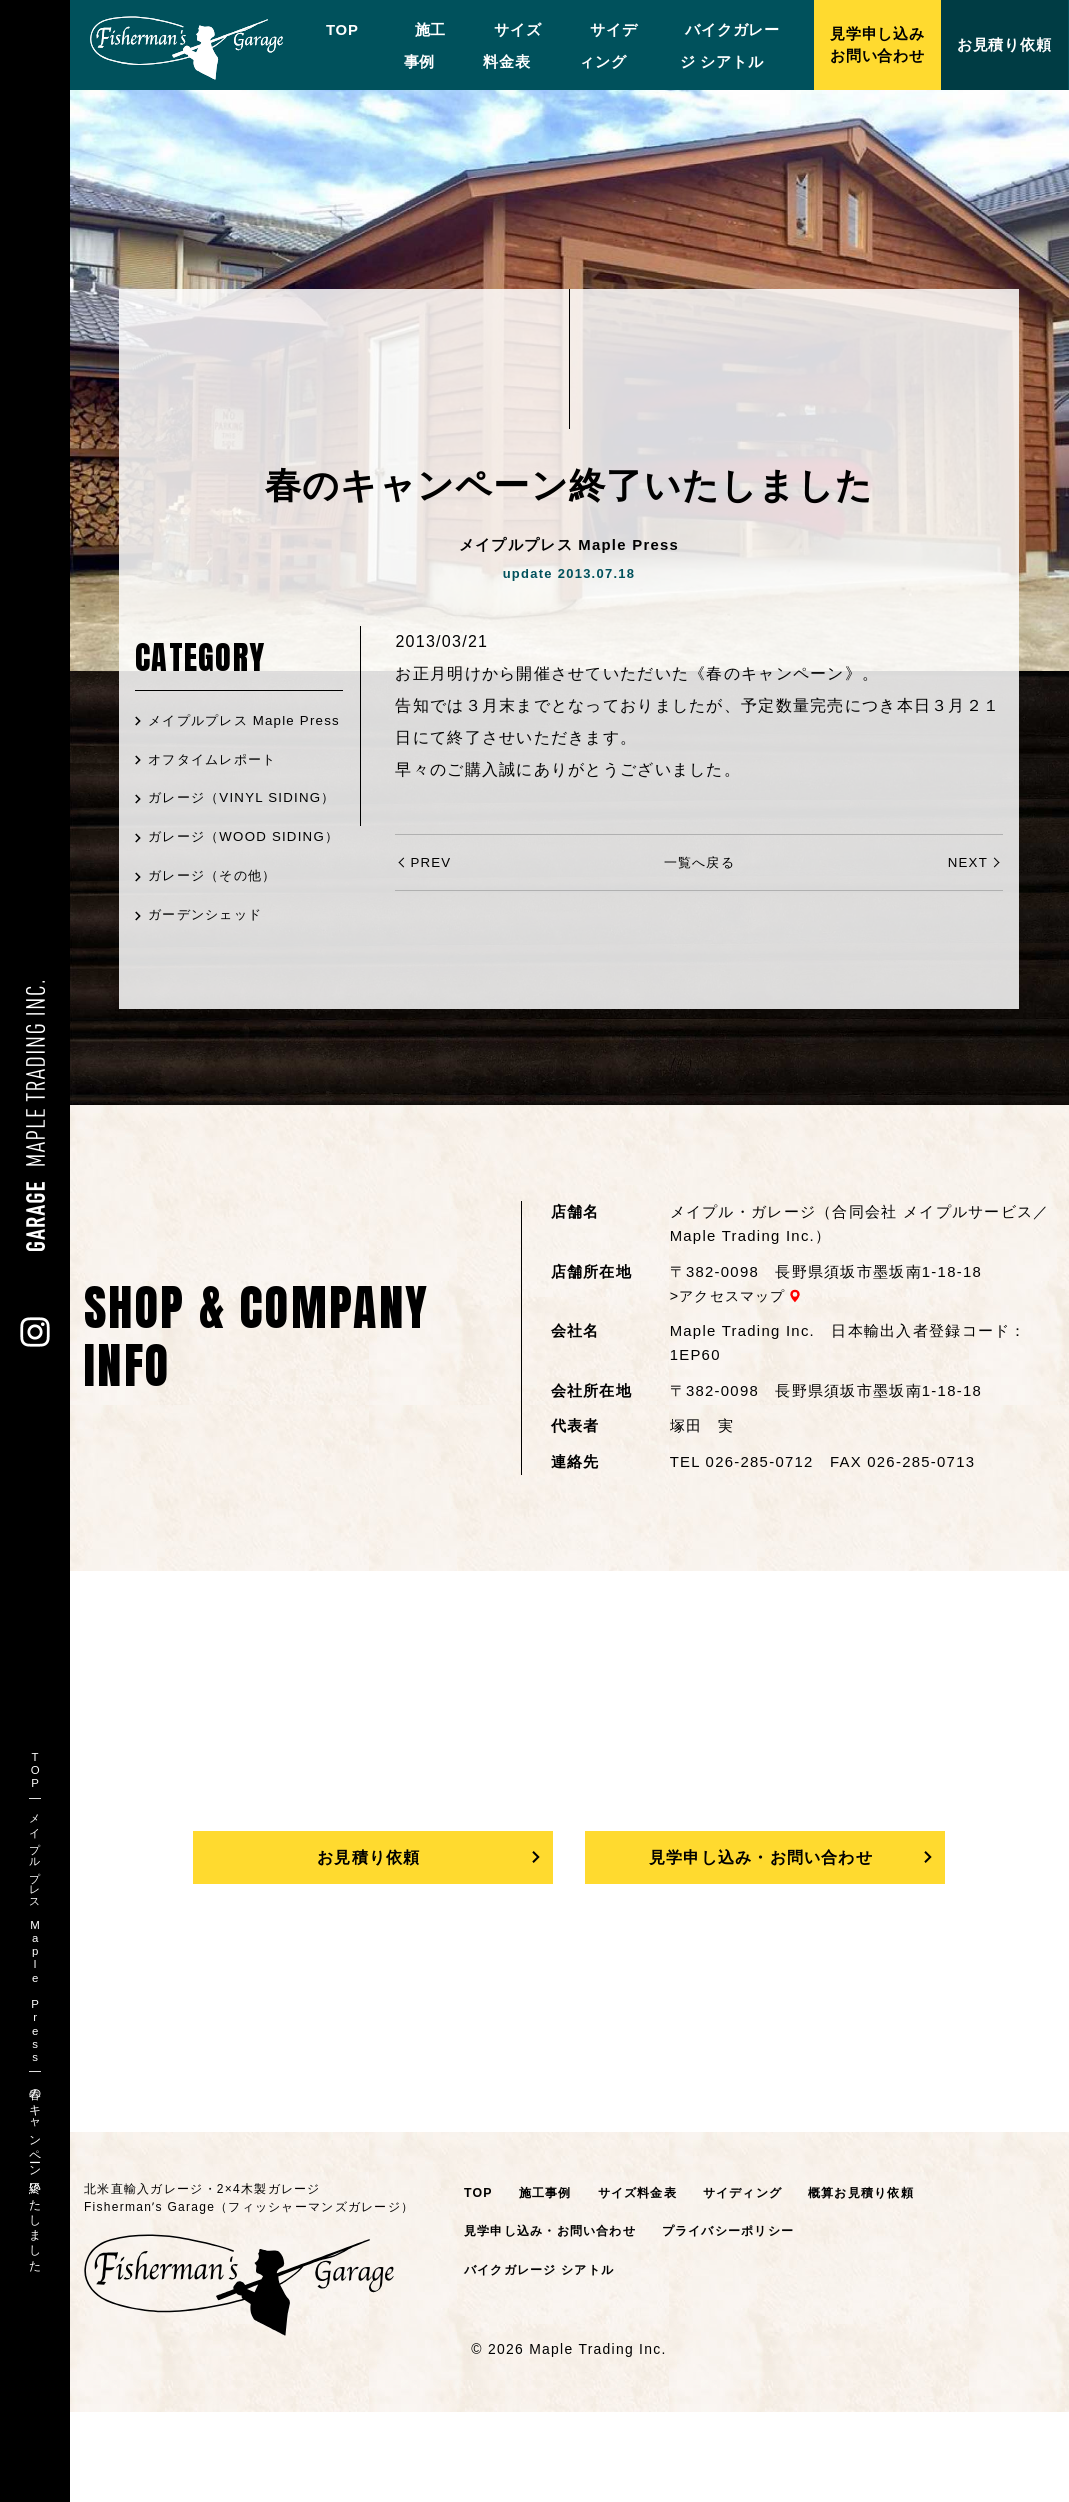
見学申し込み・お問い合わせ (760, 1944)
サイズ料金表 (646, 2282)
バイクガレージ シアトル (545, 2360)
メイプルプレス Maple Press (227, 734)
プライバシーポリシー (747, 2321)
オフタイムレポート (218, 786)
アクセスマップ (737, 1379)
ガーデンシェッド (210, 998)
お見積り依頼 (368, 1944)
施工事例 (548, 2282)
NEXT (967, 862)
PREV (431, 862)
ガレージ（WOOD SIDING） (212, 906)
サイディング (758, 2282)
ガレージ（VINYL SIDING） (210, 839)
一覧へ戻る (699, 862)
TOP (331, 29)
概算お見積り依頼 (883, 2282)
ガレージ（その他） (218, 959)
